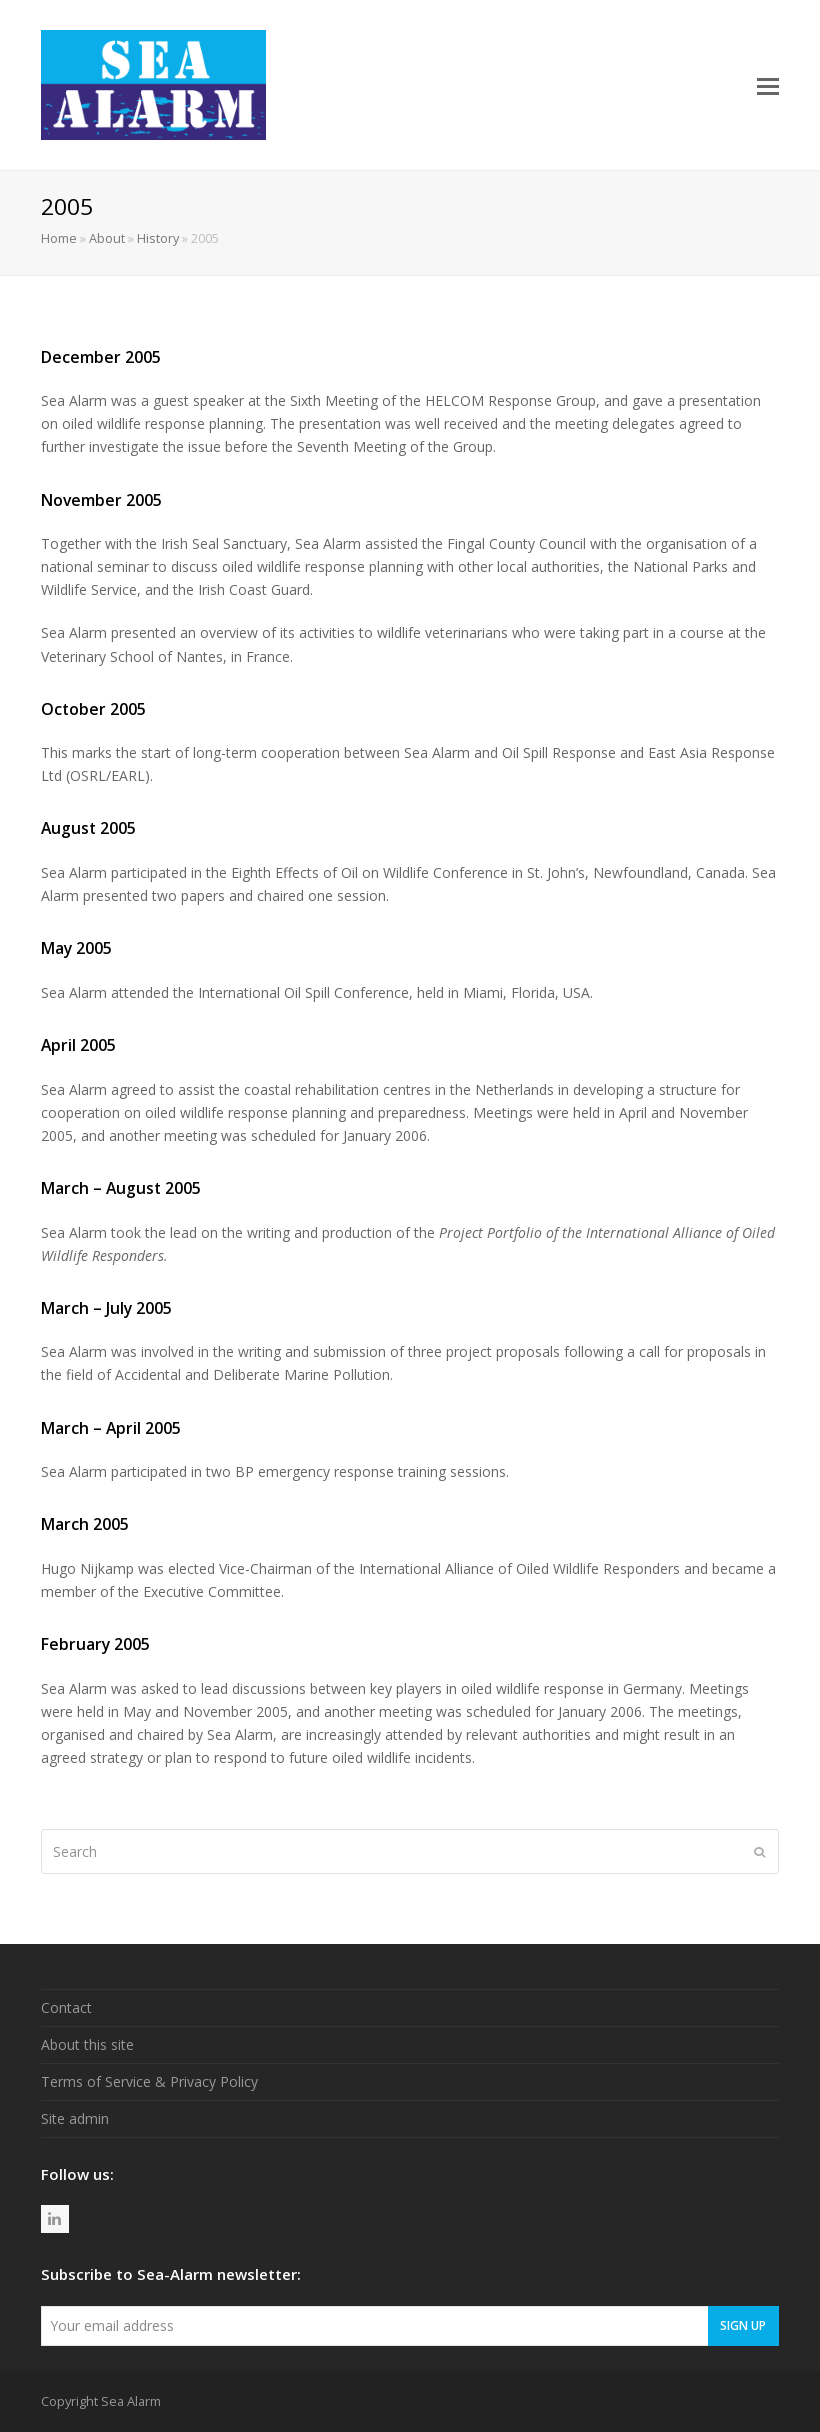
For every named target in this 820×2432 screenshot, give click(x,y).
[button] (768, 85)
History (158, 238)
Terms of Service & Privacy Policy (149, 2081)
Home (59, 238)
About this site (87, 2044)
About (107, 238)
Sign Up (743, 2325)
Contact (66, 2007)
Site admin (75, 2118)
